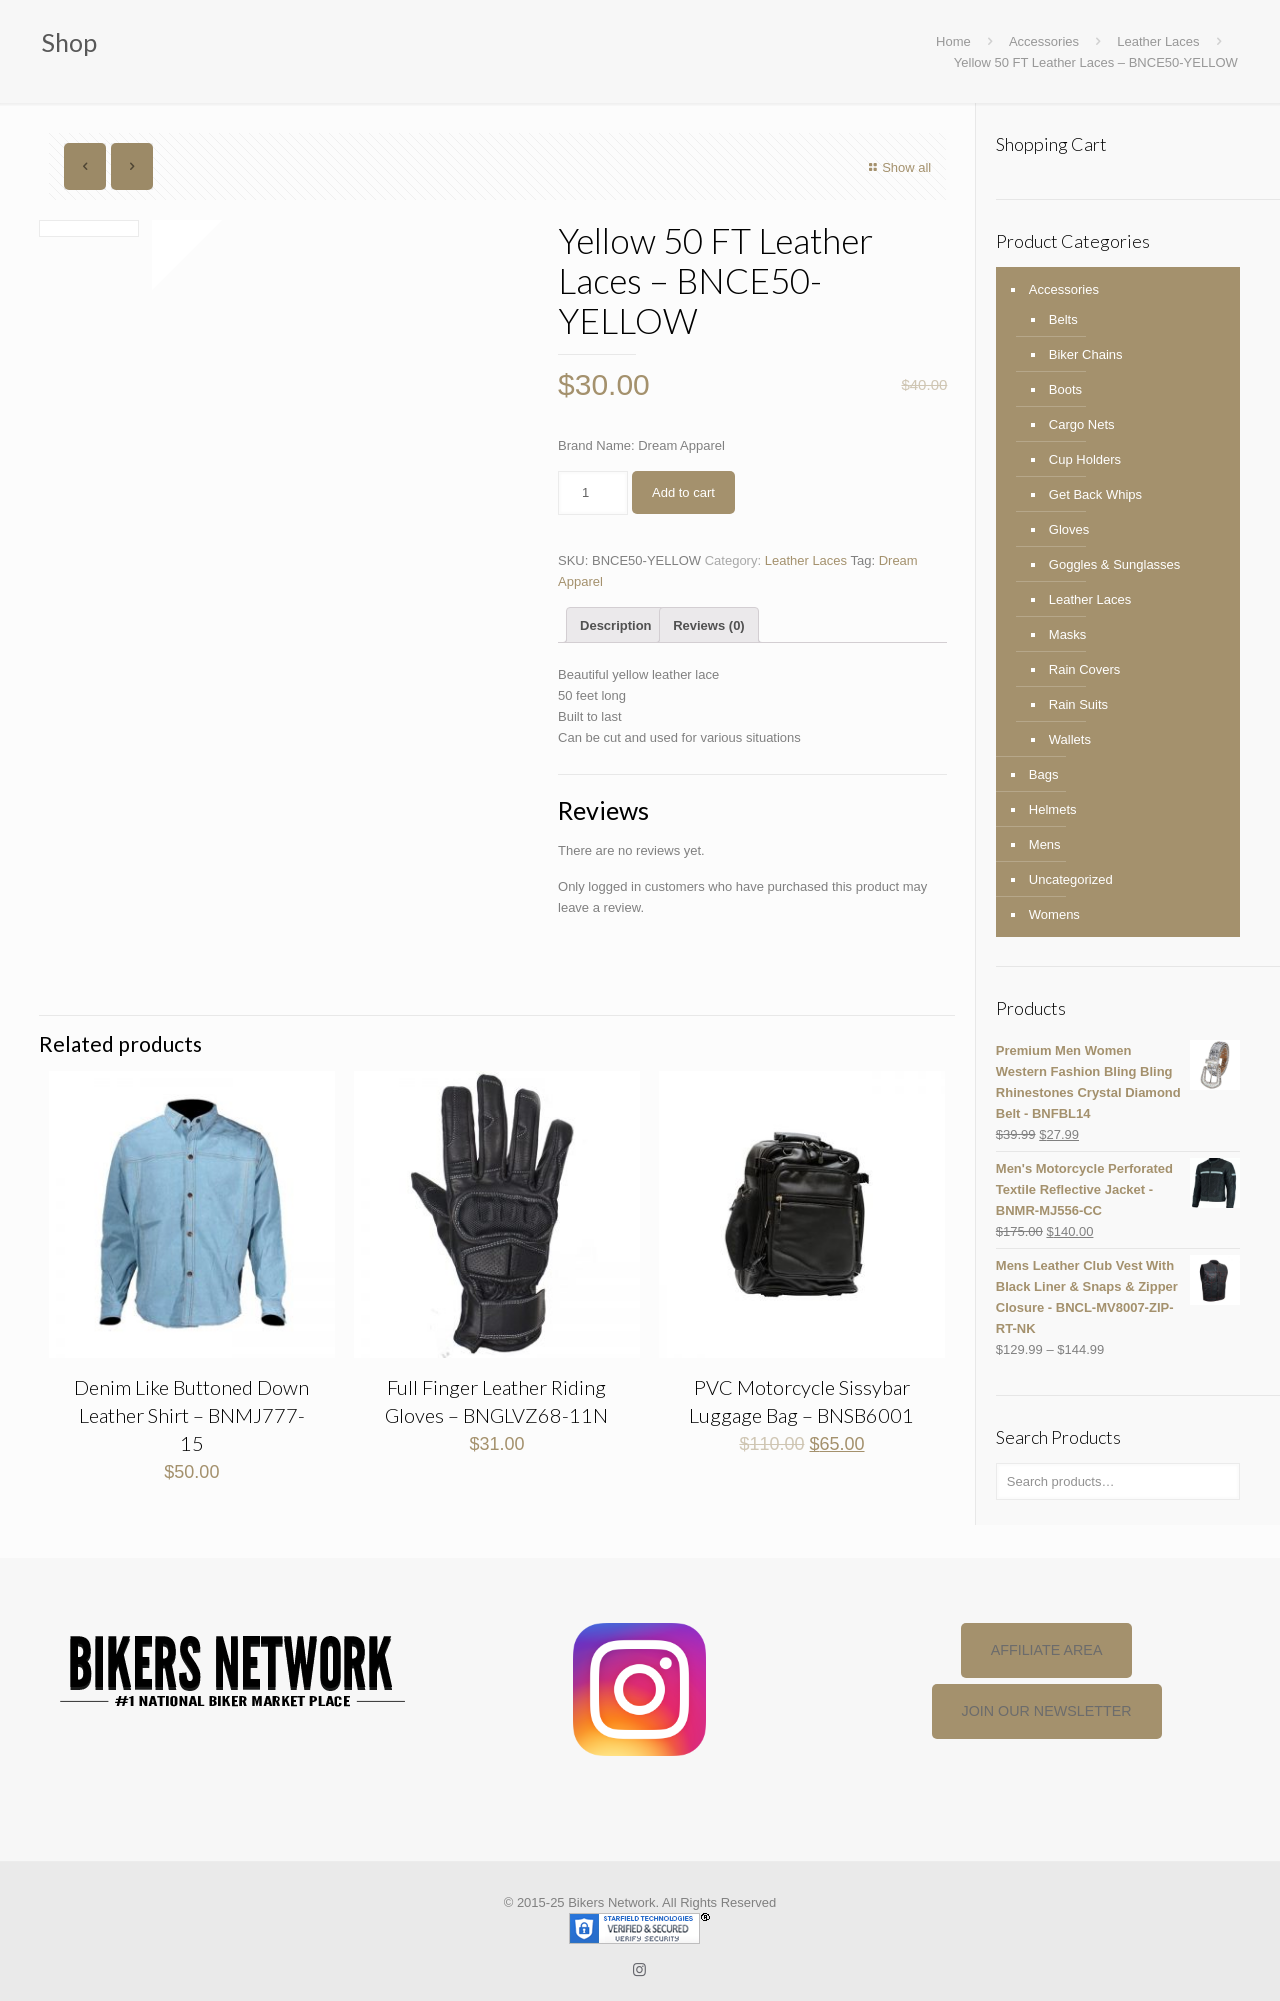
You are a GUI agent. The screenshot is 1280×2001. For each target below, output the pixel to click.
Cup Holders (1085, 459)
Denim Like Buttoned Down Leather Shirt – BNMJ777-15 (191, 1415)
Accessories (1044, 41)
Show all (897, 167)
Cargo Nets (1082, 424)
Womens (1054, 914)
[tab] (616, 625)
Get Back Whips (1095, 494)
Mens (1045, 844)
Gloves (1069, 529)
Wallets (1070, 739)
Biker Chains (1086, 354)
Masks (1068, 634)
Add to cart (683, 492)
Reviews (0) (709, 625)
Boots (1065, 389)
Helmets (1053, 809)
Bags (1044, 774)
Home (953, 41)
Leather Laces (1158, 41)
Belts (1063, 319)
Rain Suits (1078, 704)
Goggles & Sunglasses (1115, 564)
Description (616, 625)
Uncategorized (1071, 879)
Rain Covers (1085, 669)
